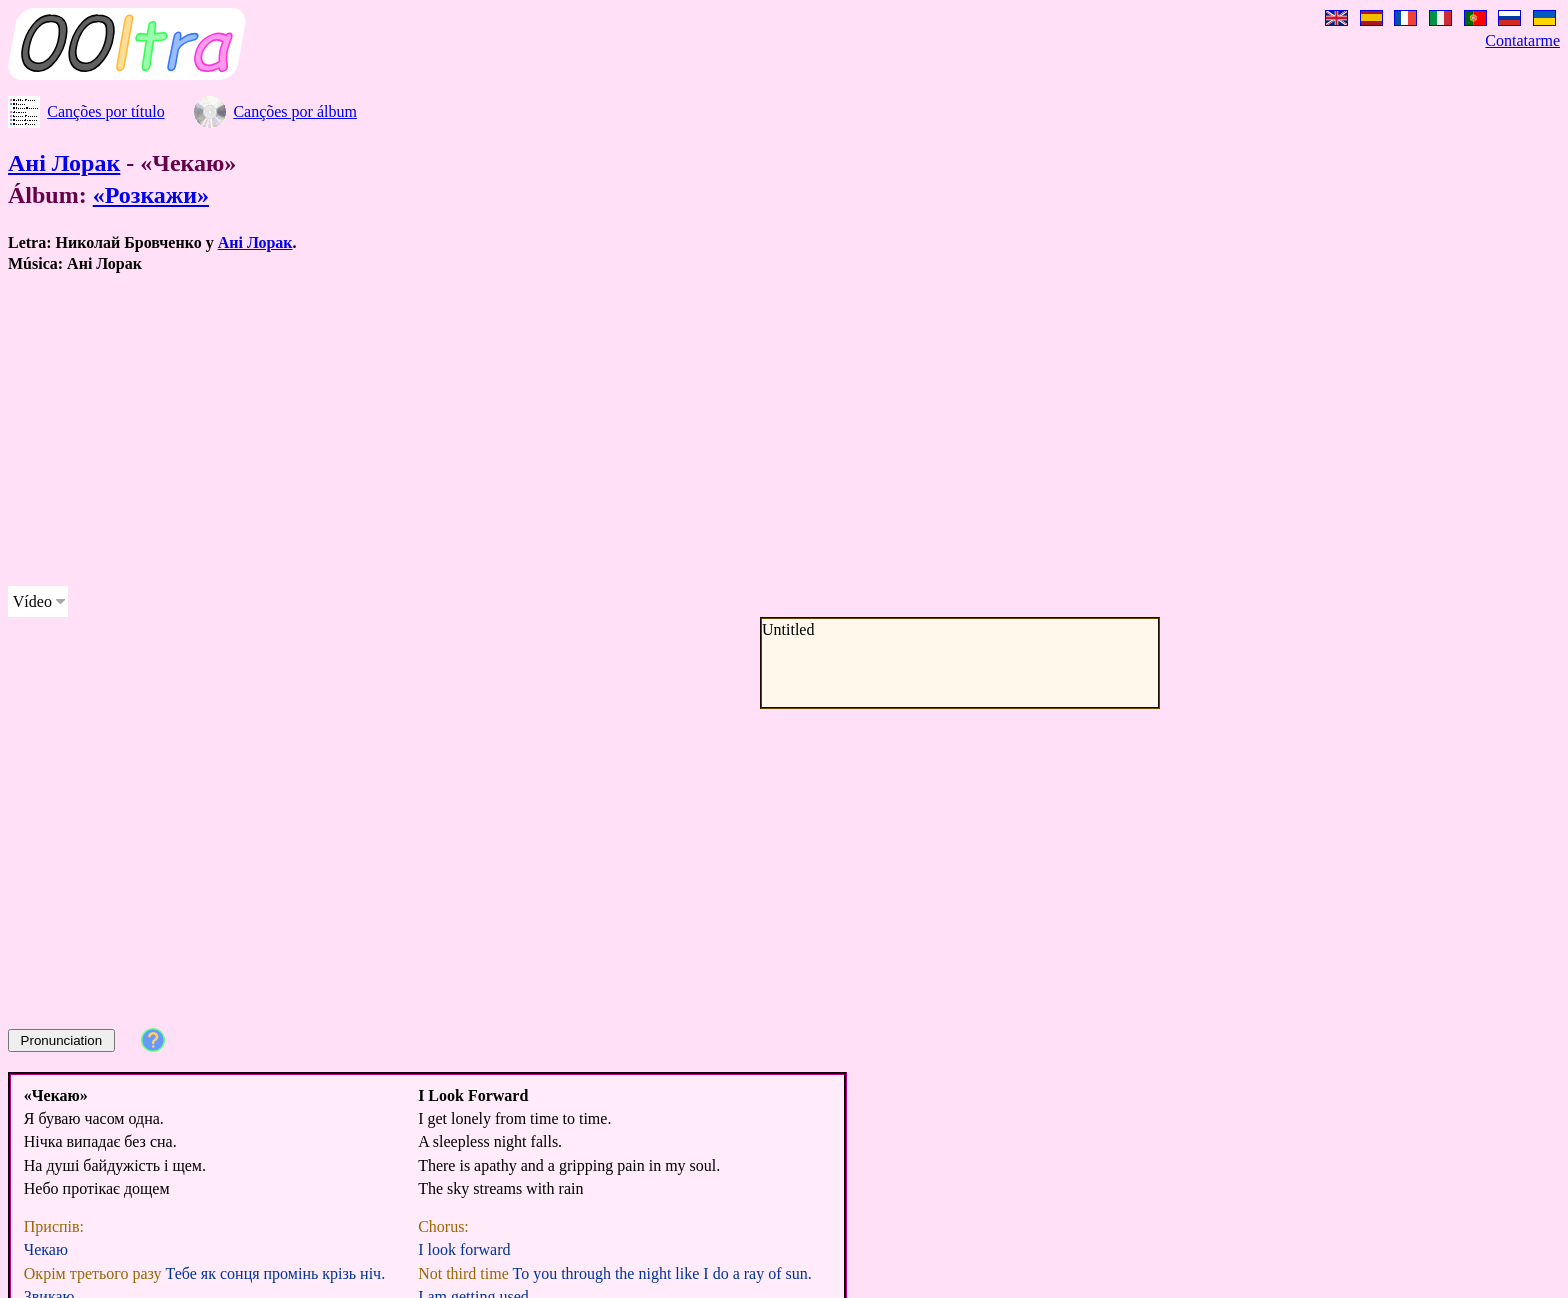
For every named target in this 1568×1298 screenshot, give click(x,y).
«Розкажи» (151, 195)
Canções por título (105, 111)
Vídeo (32, 601)
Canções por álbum (295, 111)
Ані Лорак (64, 163)
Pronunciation (62, 1040)
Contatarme (1522, 40)
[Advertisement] (608, 430)
